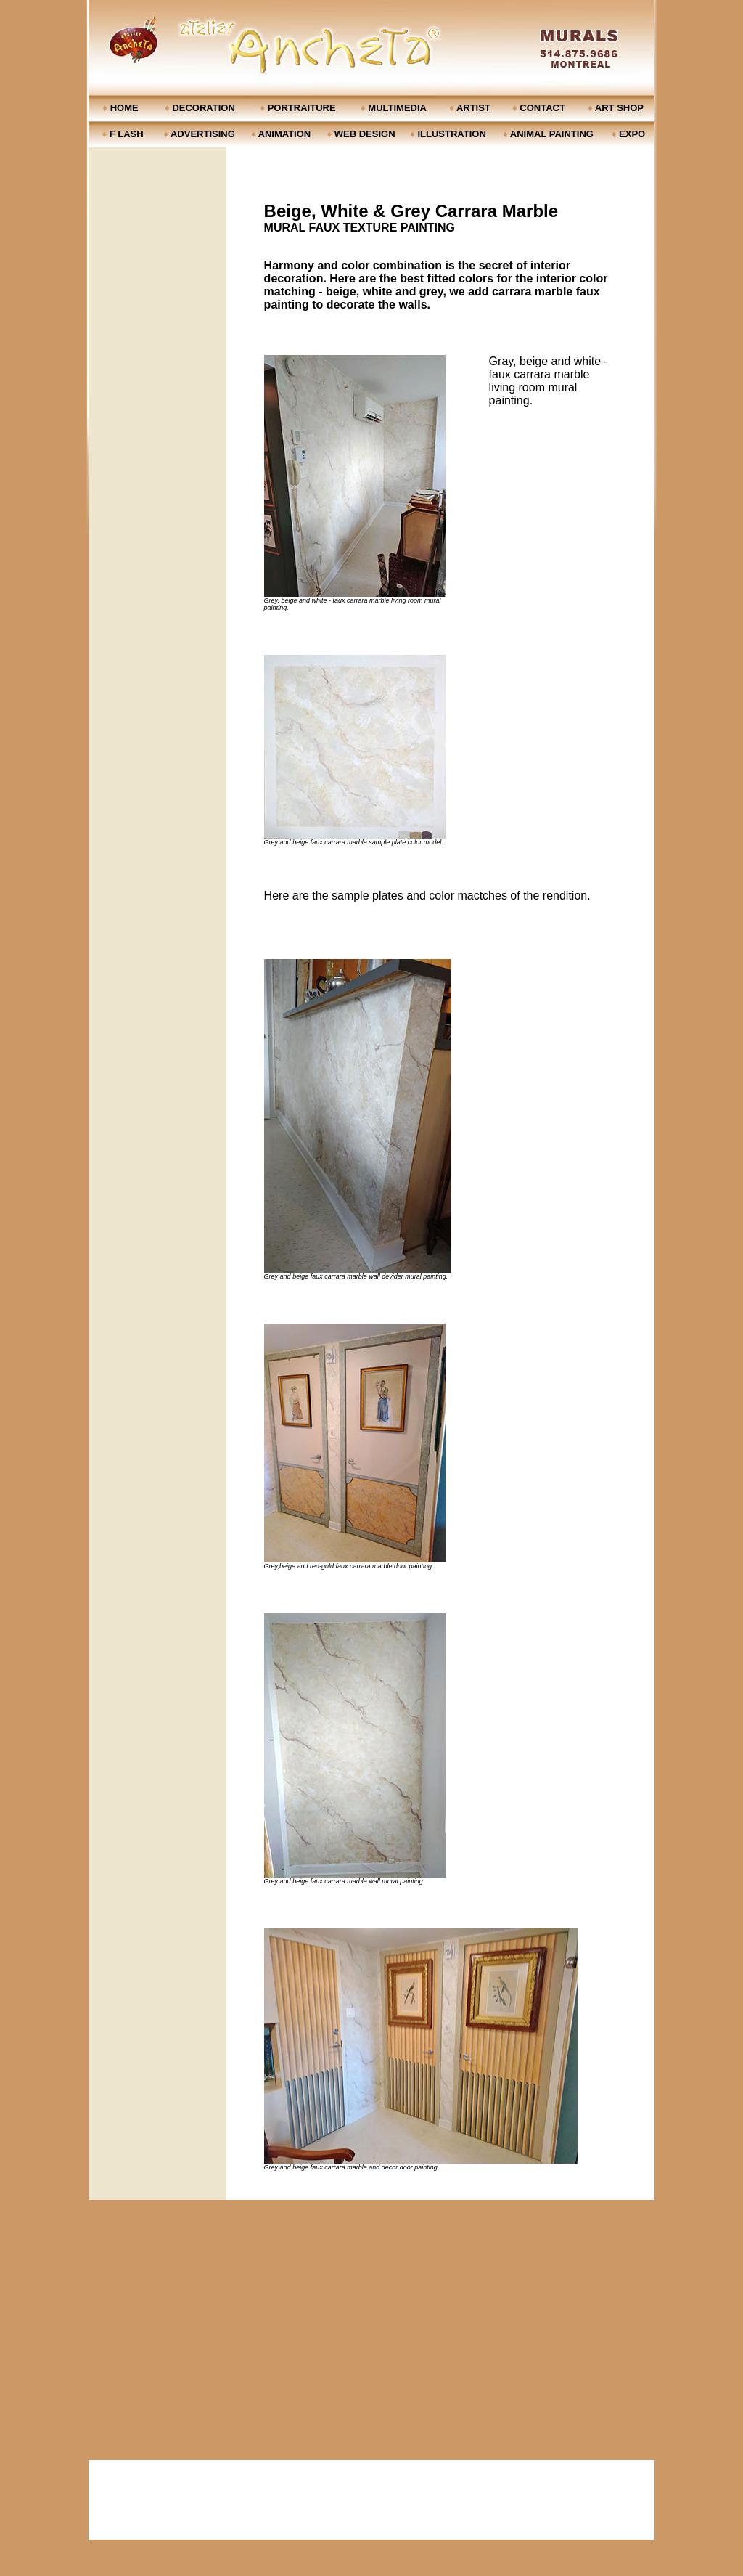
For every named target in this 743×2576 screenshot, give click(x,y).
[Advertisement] (371, 2499)
